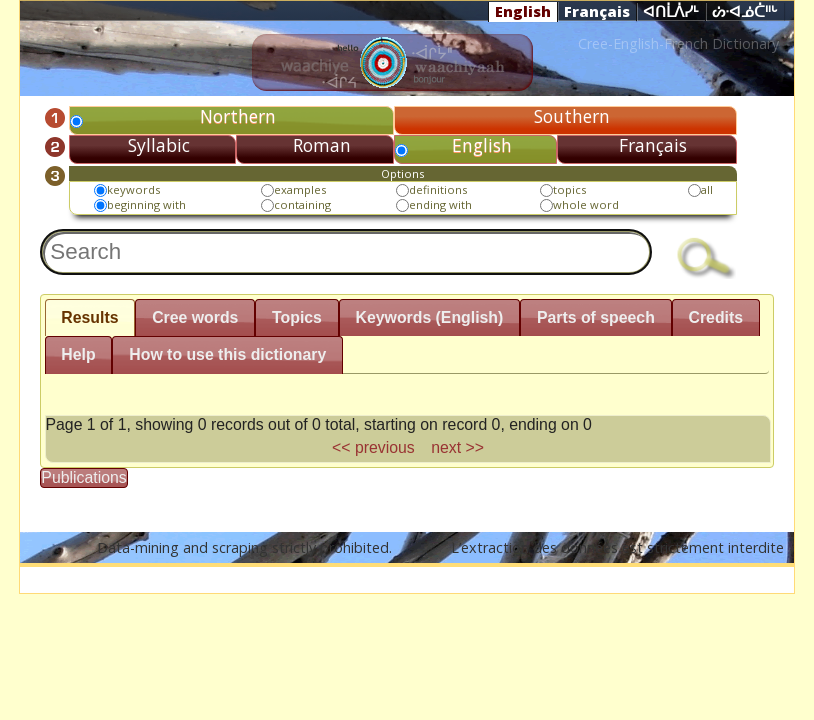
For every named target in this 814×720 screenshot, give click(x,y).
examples (300, 189)
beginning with (146, 204)
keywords (133, 189)
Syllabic (159, 145)
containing (302, 204)
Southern (572, 116)
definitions (438, 189)
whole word (586, 204)
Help (78, 354)
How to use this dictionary (227, 354)
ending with (440, 204)
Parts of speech (596, 317)
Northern (238, 116)
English (523, 11)
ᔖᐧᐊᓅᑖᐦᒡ (745, 12)
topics (569, 189)
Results (89, 317)
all (707, 189)
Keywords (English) (430, 317)
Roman (322, 145)
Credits (716, 317)
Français (597, 11)
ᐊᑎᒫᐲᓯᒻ (671, 12)
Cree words (195, 317)
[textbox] (346, 252)
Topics (297, 317)
